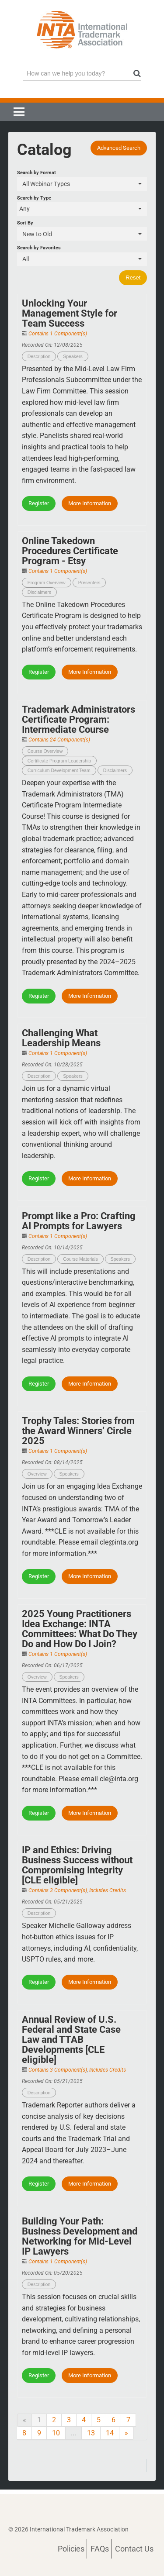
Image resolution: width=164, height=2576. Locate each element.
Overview (37, 1473)
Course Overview (45, 751)
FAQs (100, 2548)
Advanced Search (118, 148)
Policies (71, 2548)
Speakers (72, 356)
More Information (89, 503)
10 (56, 2433)
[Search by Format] (82, 183)
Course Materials (80, 1259)
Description (39, 356)
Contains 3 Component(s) (57, 1890)
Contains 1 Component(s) (57, 334)
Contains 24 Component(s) (59, 740)
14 (110, 2433)
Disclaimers (39, 592)
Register (38, 503)
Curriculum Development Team (59, 770)
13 (91, 2433)
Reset (133, 277)
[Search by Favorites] (82, 259)
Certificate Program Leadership (59, 760)
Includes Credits (107, 1890)
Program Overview (47, 582)
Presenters (89, 582)
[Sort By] (82, 234)
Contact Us (134, 2548)
